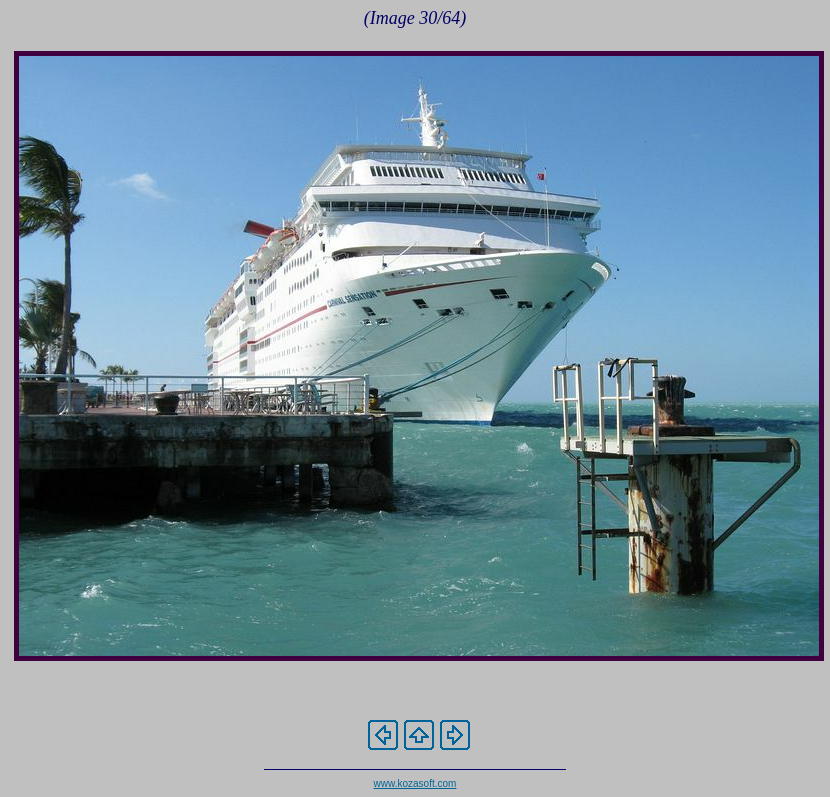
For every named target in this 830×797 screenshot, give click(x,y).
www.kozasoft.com (415, 783)
